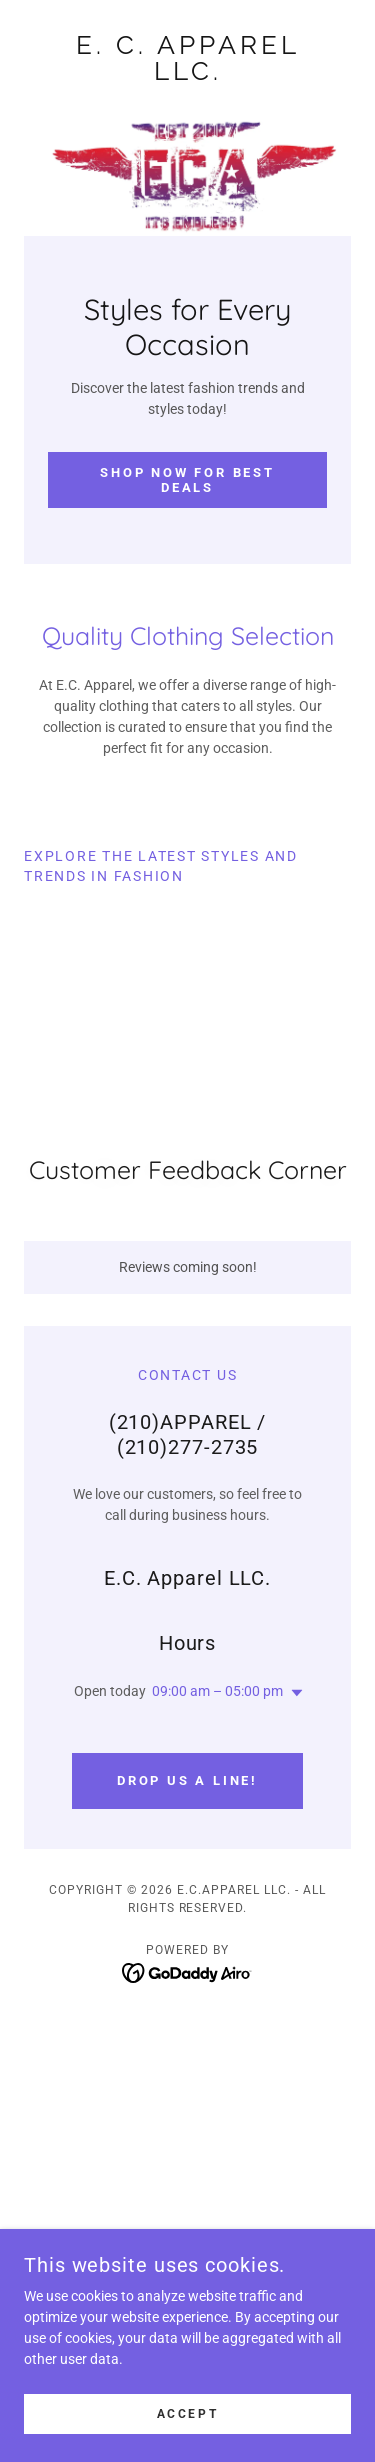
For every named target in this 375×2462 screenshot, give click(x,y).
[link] (187, 58)
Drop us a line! (187, 1780)
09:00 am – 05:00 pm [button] (217, 1691)
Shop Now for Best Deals (187, 480)
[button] (293, 1693)
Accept (187, 2414)
